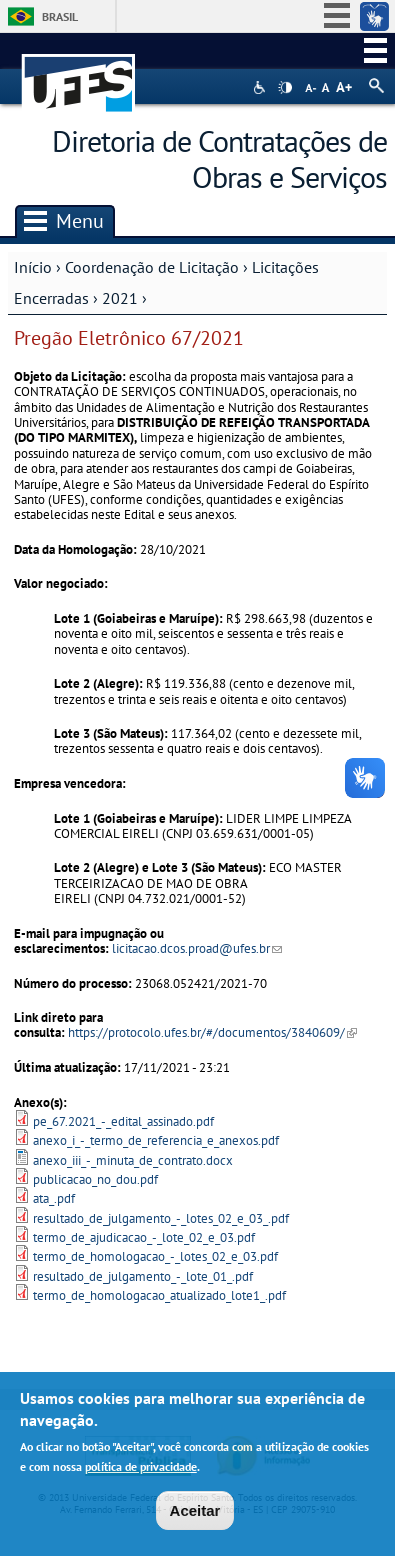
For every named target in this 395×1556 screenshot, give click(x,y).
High (285, 88)
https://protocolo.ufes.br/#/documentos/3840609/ (212, 1032)
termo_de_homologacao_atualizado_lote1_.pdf (159, 1295)
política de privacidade (141, 1470)
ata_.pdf (54, 1198)
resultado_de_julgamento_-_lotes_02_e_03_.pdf (161, 1218)
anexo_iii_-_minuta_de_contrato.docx (133, 1160)
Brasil (60, 16)
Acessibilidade (261, 87)
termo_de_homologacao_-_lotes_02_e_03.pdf (155, 1256)
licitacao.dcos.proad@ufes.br (197, 948)
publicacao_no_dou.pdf (95, 1179)
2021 (120, 298)
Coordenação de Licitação (152, 267)
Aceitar (195, 1514)
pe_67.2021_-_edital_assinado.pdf (123, 1121)
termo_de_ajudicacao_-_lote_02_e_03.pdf (144, 1237)
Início (33, 267)
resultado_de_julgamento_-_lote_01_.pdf (143, 1276)
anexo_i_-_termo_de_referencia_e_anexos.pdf (156, 1140)
